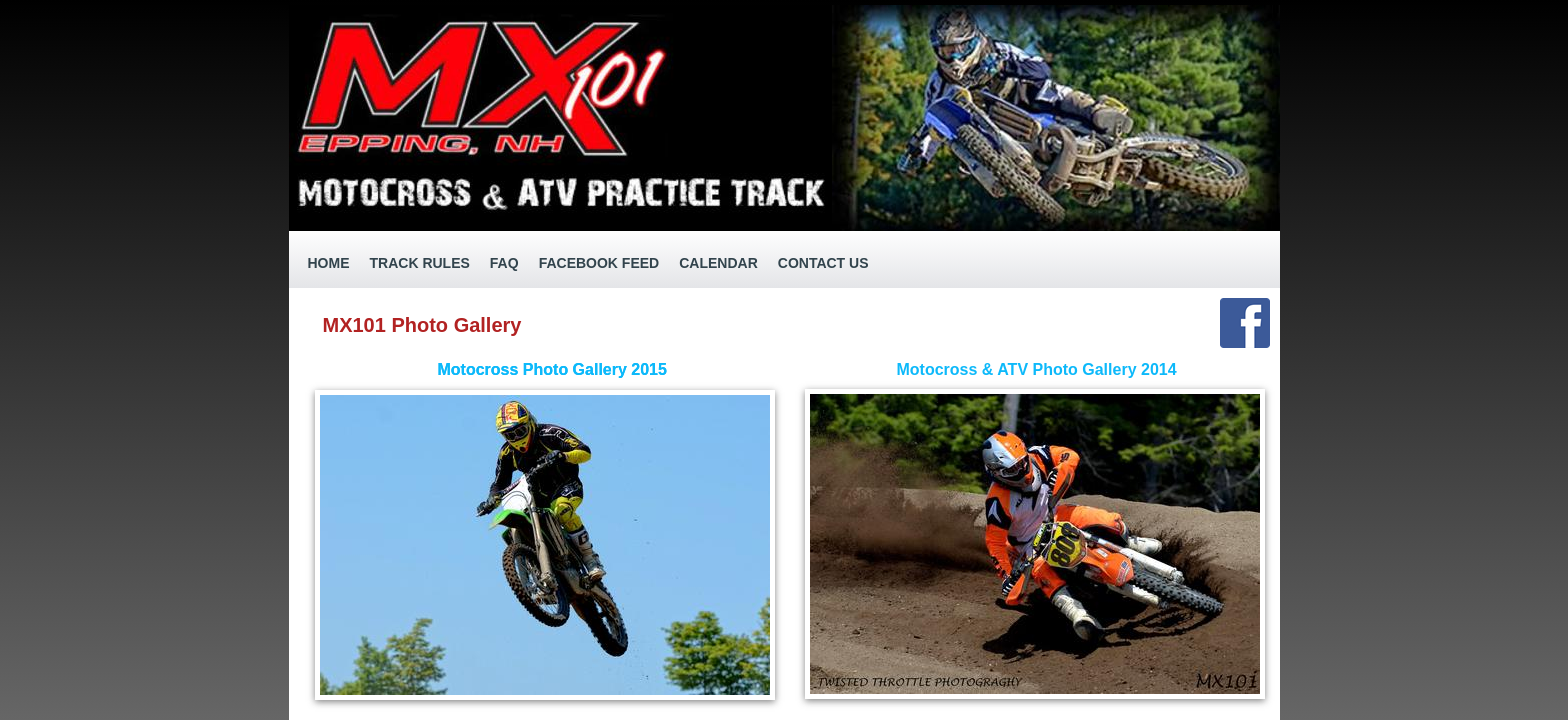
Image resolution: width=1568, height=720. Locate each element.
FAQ (504, 263)
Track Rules (420, 263)
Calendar (718, 263)
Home (329, 263)
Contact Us (823, 263)
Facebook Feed (599, 263)
